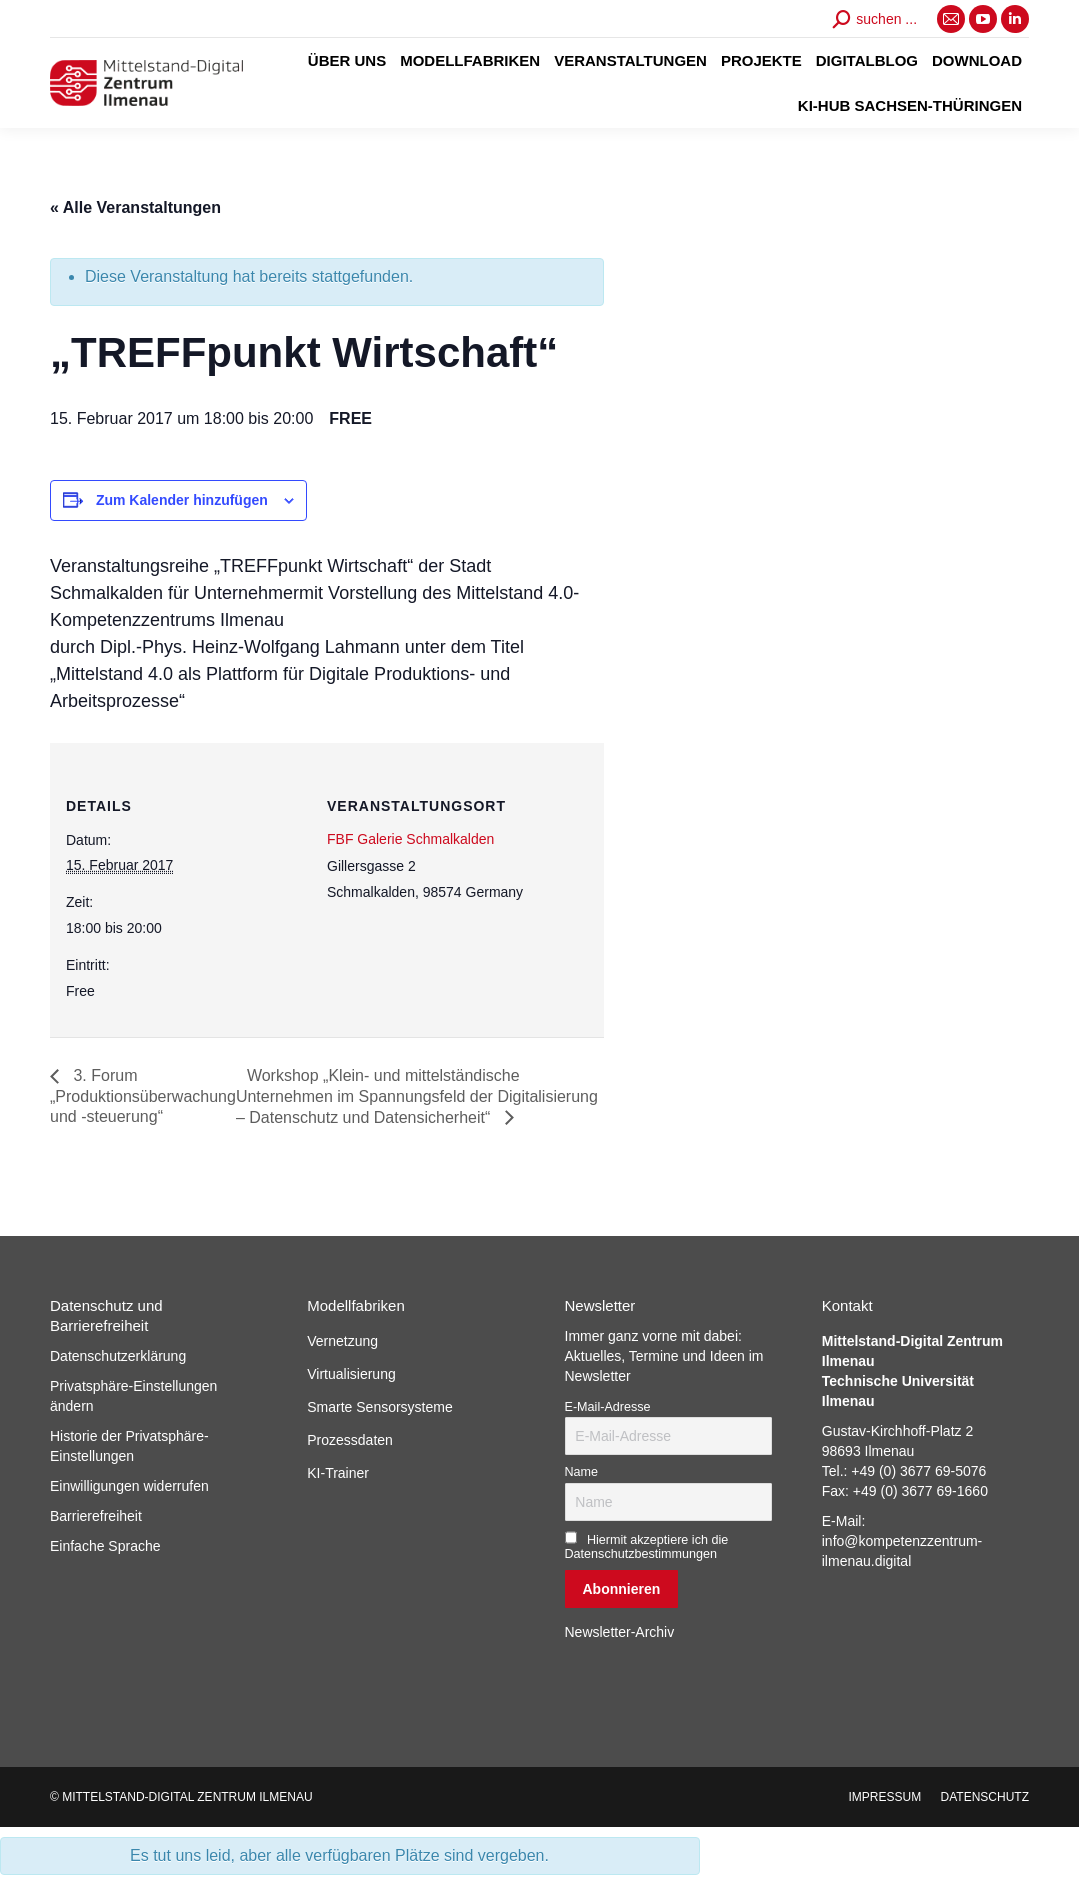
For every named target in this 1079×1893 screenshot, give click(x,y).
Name (582, 1472)
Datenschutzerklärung (118, 1356)
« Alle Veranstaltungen (135, 207)
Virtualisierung (351, 1374)
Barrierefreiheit (96, 1516)
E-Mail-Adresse (608, 1407)
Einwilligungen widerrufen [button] (129, 1486)
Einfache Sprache (105, 1546)
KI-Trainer (338, 1473)
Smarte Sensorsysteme (380, 1407)
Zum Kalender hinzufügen (182, 500)
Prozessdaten (350, 1440)
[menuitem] (347, 60)
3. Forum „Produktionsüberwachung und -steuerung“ (143, 1096)
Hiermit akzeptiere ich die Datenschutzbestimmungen (647, 1547)
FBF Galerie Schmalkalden (410, 839)
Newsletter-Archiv (620, 1632)
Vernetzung (342, 1341)
